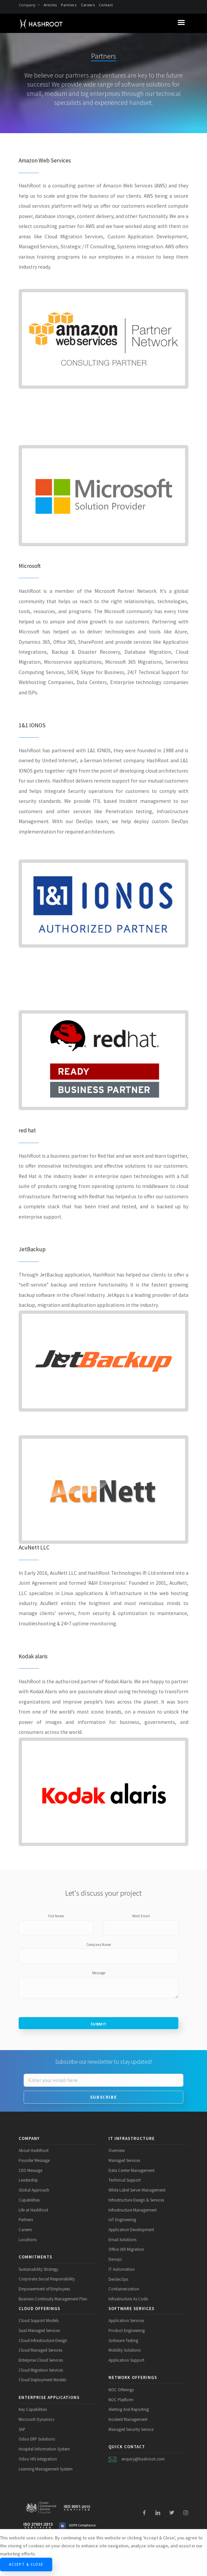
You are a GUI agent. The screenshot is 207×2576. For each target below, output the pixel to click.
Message (98, 1973)
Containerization (123, 2288)
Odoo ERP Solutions (37, 2439)
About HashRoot (34, 2150)
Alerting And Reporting (128, 2409)
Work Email (141, 1916)
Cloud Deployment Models (42, 2379)
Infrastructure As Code (128, 2298)
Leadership (28, 2180)
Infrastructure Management (132, 2210)
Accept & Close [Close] (26, 2564)
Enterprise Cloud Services (41, 2360)
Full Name (56, 1916)
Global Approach (34, 2190)
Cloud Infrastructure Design (43, 2340)
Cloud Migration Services (41, 2370)
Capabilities (29, 2200)
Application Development (131, 2229)
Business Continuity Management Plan (53, 2298)
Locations (28, 2239)
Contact (106, 4)
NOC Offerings (121, 2389)
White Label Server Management (136, 2190)
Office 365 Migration (126, 2249)
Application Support (126, 2360)
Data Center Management (131, 2170)
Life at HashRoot (33, 2210)
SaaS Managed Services (39, 2330)
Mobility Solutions (124, 2350)
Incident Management (127, 2419)
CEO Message (30, 2170)
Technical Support (124, 2180)
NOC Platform (120, 2399)
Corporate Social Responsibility (47, 2278)
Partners (69, 4)
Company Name (98, 1944)
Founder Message (34, 2160)
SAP (22, 2429)
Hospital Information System (44, 2449)
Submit (99, 2023)
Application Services (126, 2320)
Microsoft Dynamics (36, 2419)
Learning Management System (46, 2468)
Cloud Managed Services (40, 2350)
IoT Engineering (122, 2219)
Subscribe (103, 2097)
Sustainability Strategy (38, 2269)
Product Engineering (126, 2330)
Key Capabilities (33, 2409)
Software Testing (123, 2340)
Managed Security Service (130, 2429)
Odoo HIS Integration (38, 2458)
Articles (50, 4)
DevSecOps (118, 2279)
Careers (88, 4)
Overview (116, 2150)
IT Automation (121, 2269)
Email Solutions (122, 2239)
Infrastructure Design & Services (136, 2200)
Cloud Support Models (39, 2320)
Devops (115, 2259)
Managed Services (124, 2160)
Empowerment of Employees (44, 2288)
